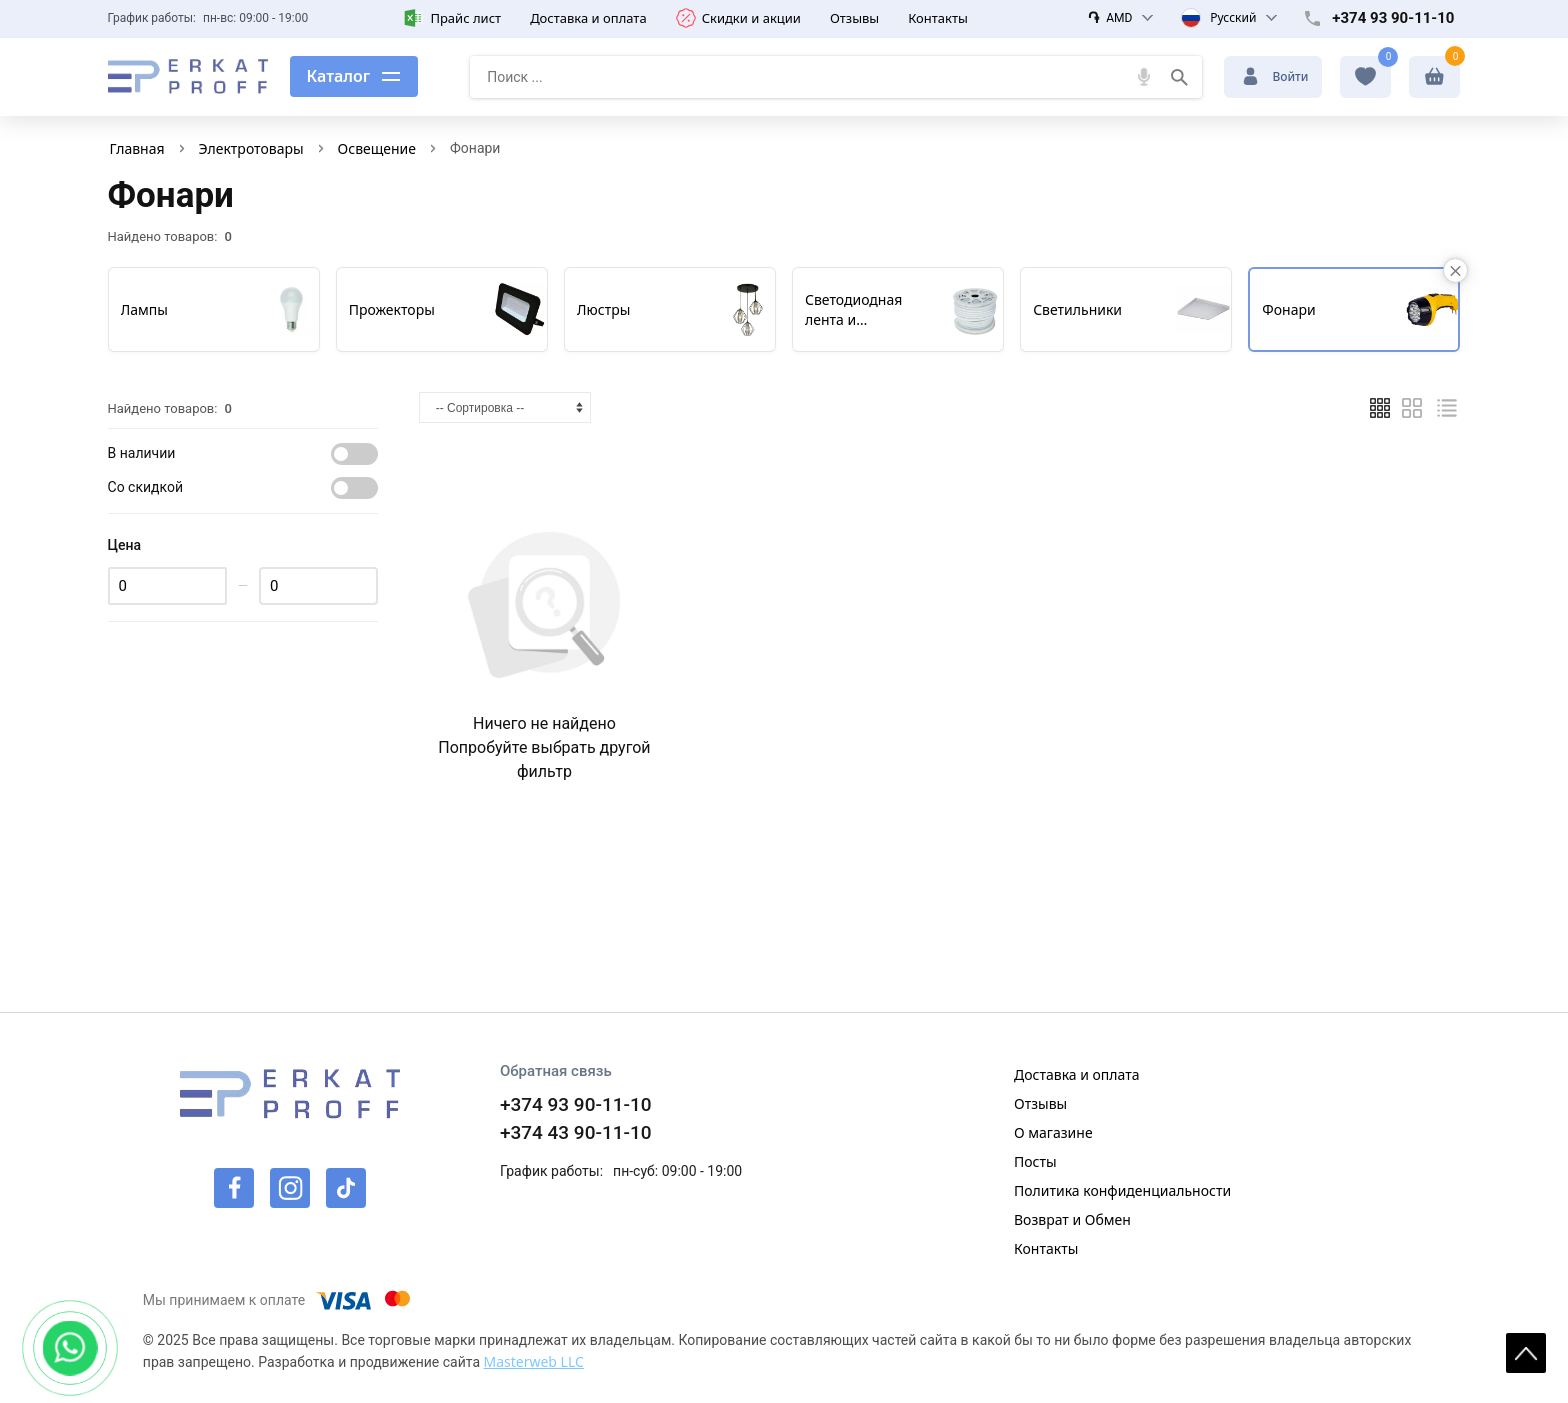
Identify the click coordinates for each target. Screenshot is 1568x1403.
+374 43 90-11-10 (576, 1132)
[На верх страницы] (1526, 1353)
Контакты (938, 18)
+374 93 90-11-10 (1393, 18)
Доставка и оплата (588, 18)
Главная (137, 148)
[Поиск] (1179, 77)
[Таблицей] (1412, 408)
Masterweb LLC (533, 1361)
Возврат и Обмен (1072, 1219)
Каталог (339, 76)
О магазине (1053, 1132)
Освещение (377, 148)
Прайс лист (452, 18)
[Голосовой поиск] (1144, 77)
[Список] (1447, 408)
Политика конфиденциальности (1122, 1190)
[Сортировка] (505, 407)
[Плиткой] (1380, 408)
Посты (1035, 1161)
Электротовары (251, 148)
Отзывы (854, 18)
